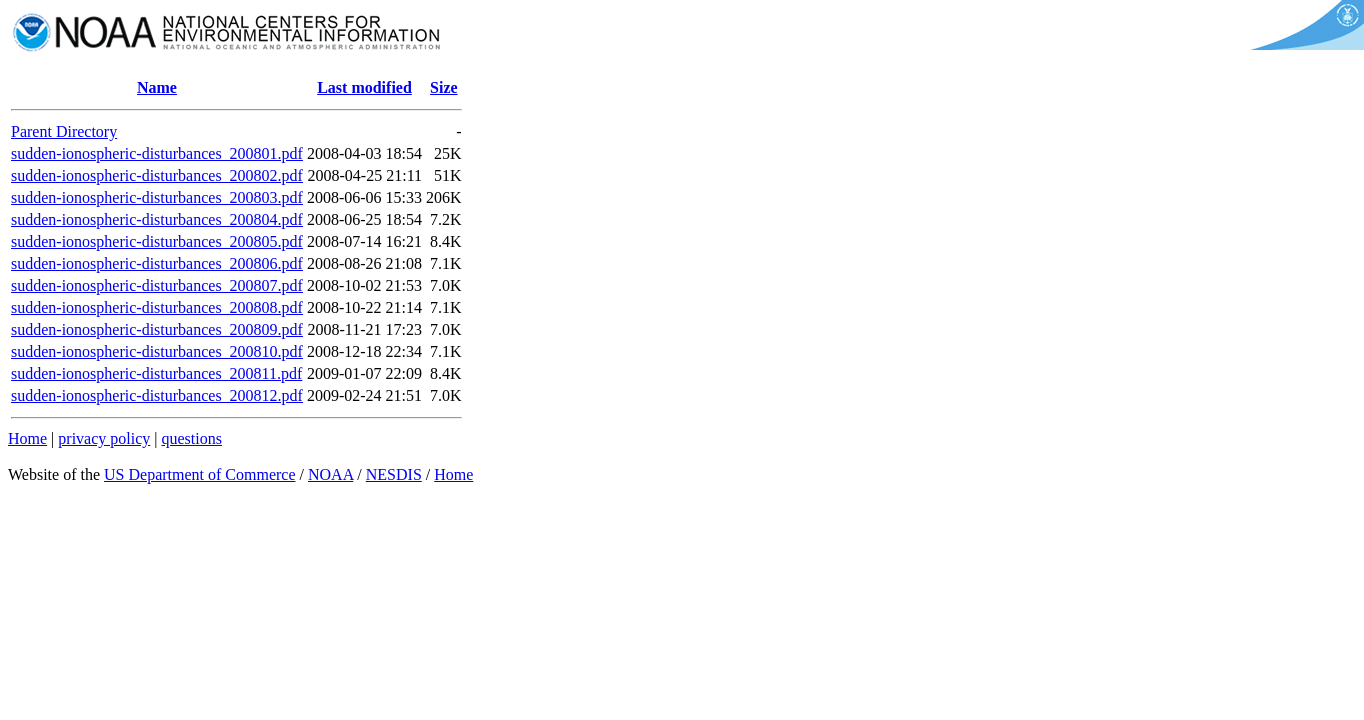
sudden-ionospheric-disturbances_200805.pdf (157, 241)
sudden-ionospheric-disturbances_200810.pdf (157, 351)
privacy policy (104, 438)
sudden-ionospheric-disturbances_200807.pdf (157, 285)
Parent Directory (64, 131)
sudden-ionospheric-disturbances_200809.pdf (157, 329)
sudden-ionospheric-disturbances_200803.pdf (157, 197)
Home (27, 438)
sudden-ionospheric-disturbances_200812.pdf (157, 395)
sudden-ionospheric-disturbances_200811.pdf (156, 373)
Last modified (364, 87)
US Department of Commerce (200, 474)
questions (191, 438)
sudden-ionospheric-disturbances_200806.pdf (157, 263)
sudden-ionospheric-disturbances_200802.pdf (157, 175)
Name (157, 87)
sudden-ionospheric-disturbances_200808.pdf (157, 307)
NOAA (330, 474)
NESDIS (394, 474)
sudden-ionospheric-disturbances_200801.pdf (157, 153)
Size (444, 87)
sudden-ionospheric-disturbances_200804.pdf (157, 219)
